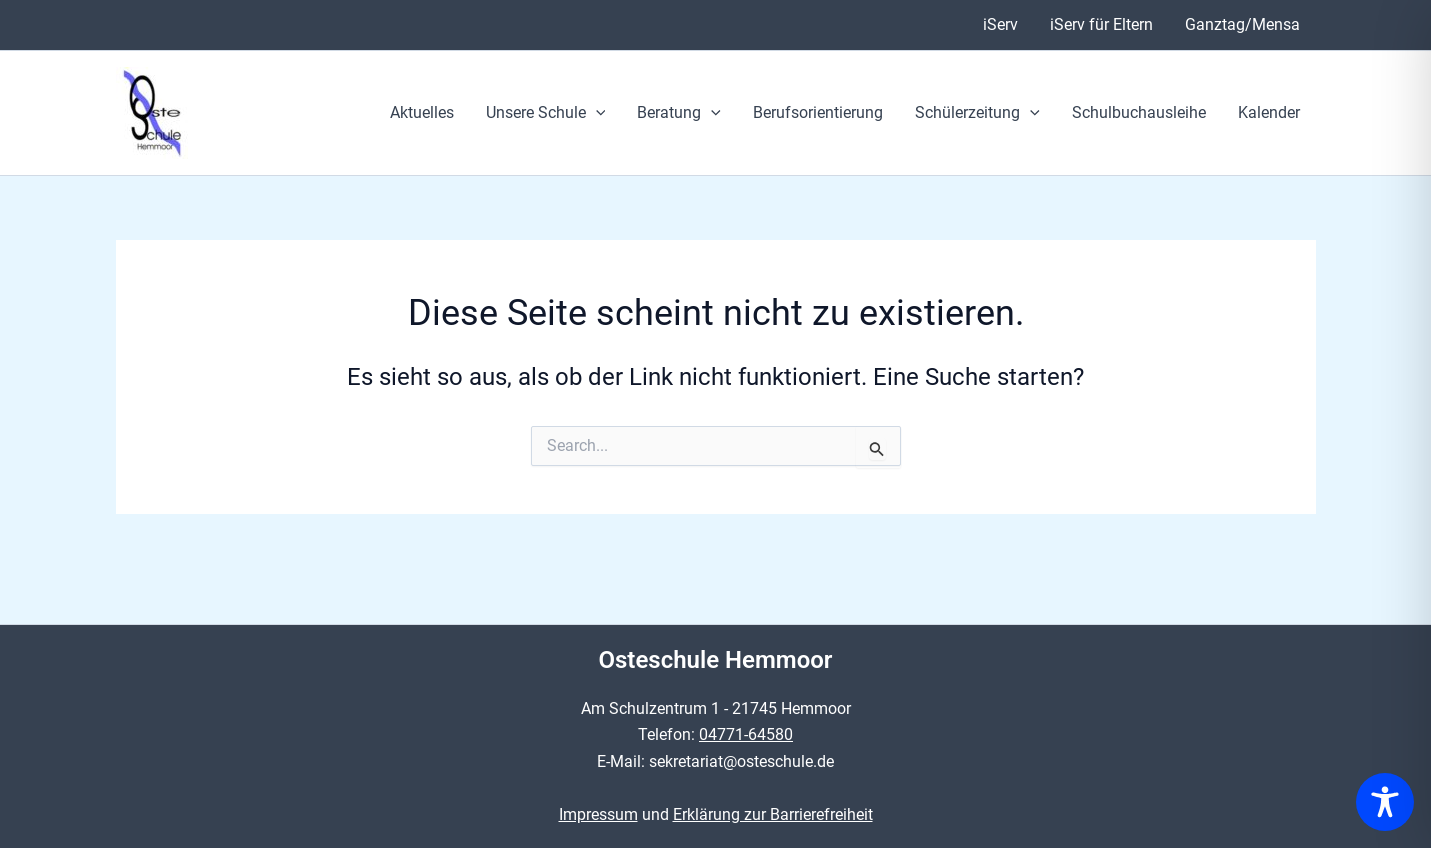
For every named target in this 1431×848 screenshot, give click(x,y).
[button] (596, 113)
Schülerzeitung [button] (977, 113)
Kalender (1269, 112)
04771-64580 (746, 734)
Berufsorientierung (818, 112)
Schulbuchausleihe (1139, 112)
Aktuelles (422, 112)
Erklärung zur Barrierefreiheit (773, 814)
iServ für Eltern (1101, 24)
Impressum (598, 814)
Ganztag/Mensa (1242, 24)
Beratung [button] (679, 113)
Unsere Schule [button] (546, 113)
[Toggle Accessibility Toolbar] (1385, 802)
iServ (1000, 24)
